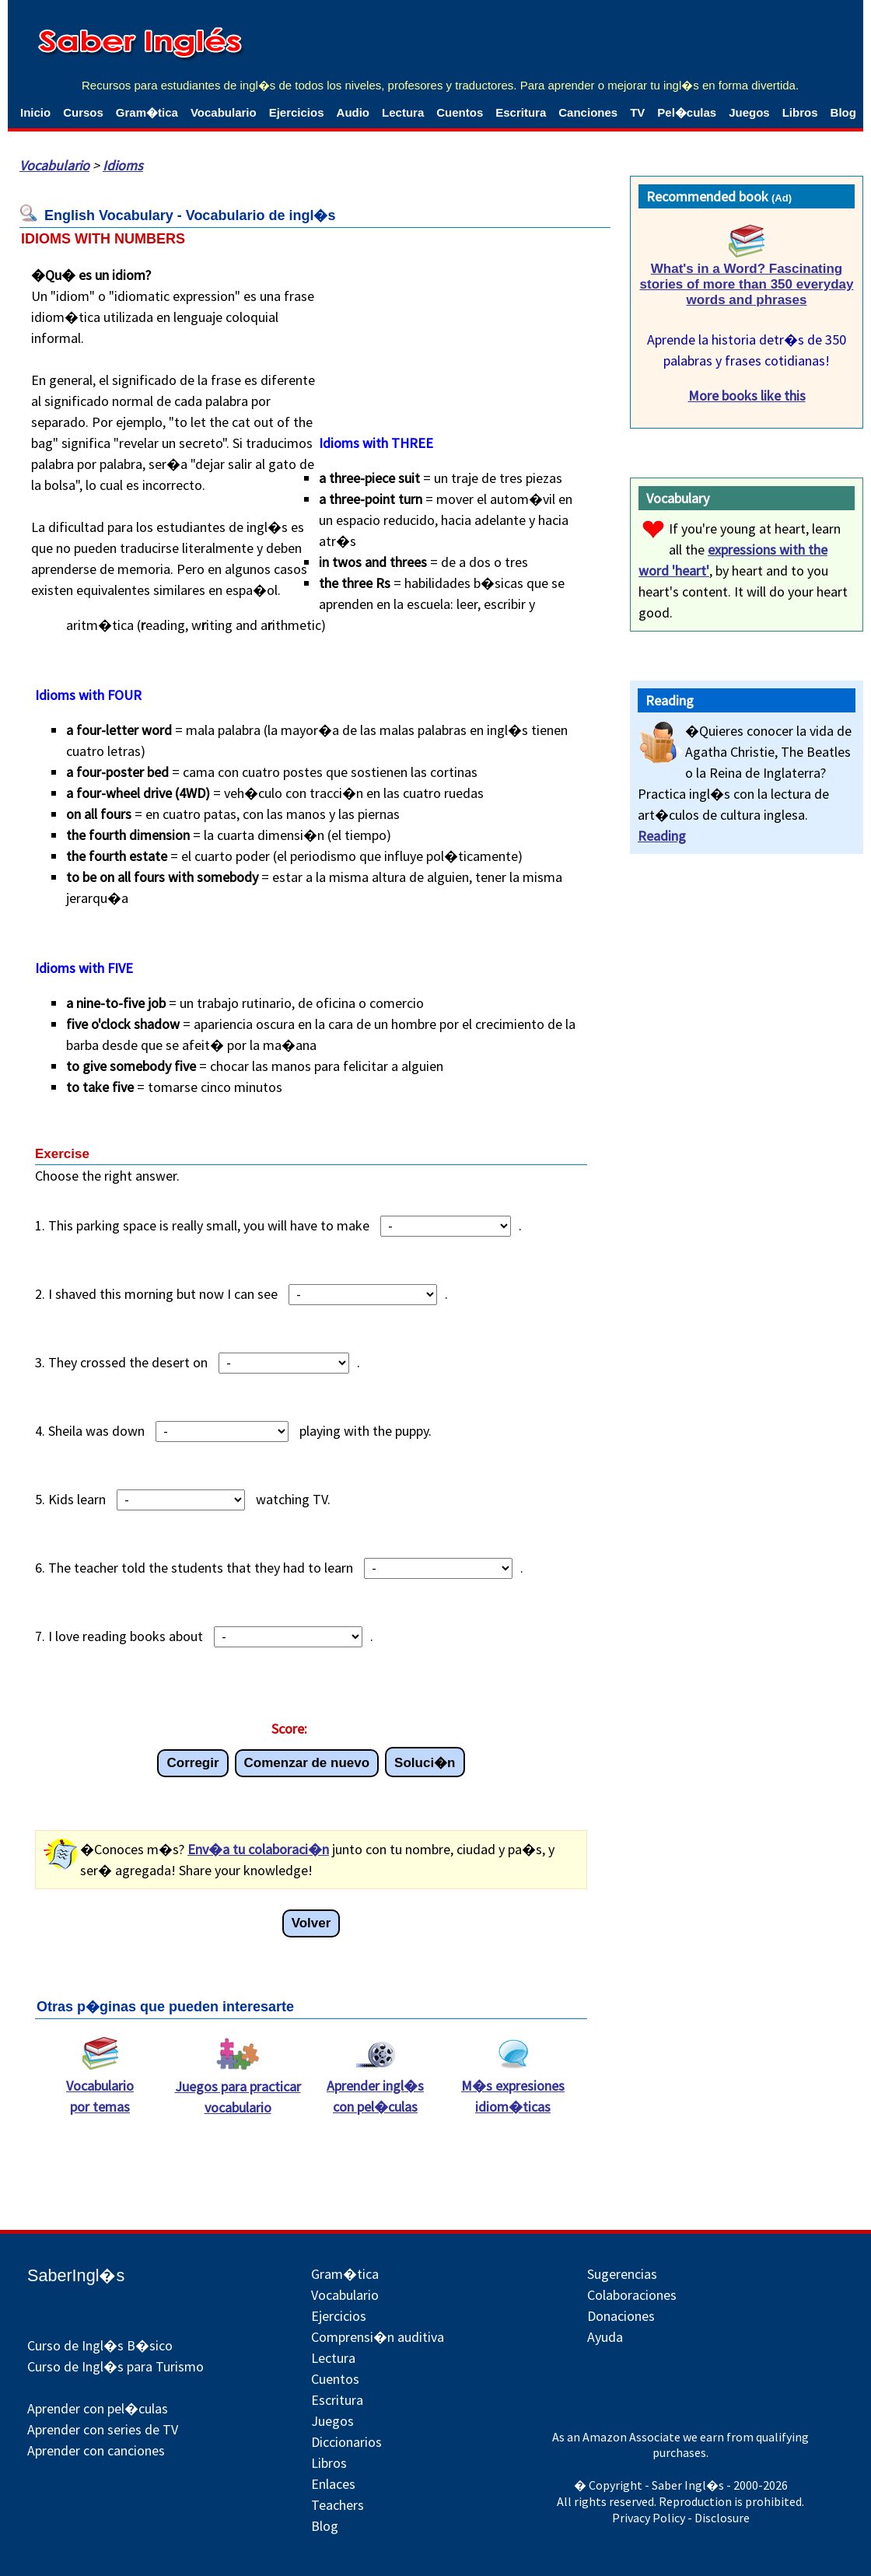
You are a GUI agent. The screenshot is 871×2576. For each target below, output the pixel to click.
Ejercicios (296, 112)
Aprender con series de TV (102, 2429)
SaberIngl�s (75, 2275)
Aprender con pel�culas (97, 2408)
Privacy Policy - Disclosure (681, 2517)
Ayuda (605, 2337)
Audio (353, 112)
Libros (800, 112)
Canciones (587, 112)
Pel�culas (686, 112)
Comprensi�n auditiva (377, 2337)
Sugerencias (622, 2274)
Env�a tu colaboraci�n (258, 1849)
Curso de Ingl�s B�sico (100, 2345)
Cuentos (459, 112)
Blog (843, 112)
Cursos (83, 112)
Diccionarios (346, 2442)
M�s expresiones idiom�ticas (513, 2088)
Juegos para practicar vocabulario (238, 2089)
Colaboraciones (632, 2295)
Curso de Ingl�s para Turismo (115, 2366)
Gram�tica (147, 112)
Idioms (123, 165)
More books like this (747, 395)
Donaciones (621, 2316)
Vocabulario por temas (100, 2088)
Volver (311, 1923)
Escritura (520, 112)
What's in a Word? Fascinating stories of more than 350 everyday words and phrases (747, 284)
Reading (662, 836)
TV (637, 112)
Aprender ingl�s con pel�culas (375, 2088)
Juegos (749, 112)
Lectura (403, 112)
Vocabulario (224, 112)
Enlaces (333, 2484)
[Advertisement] (474, 336)
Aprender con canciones (96, 2450)
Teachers (337, 2505)
